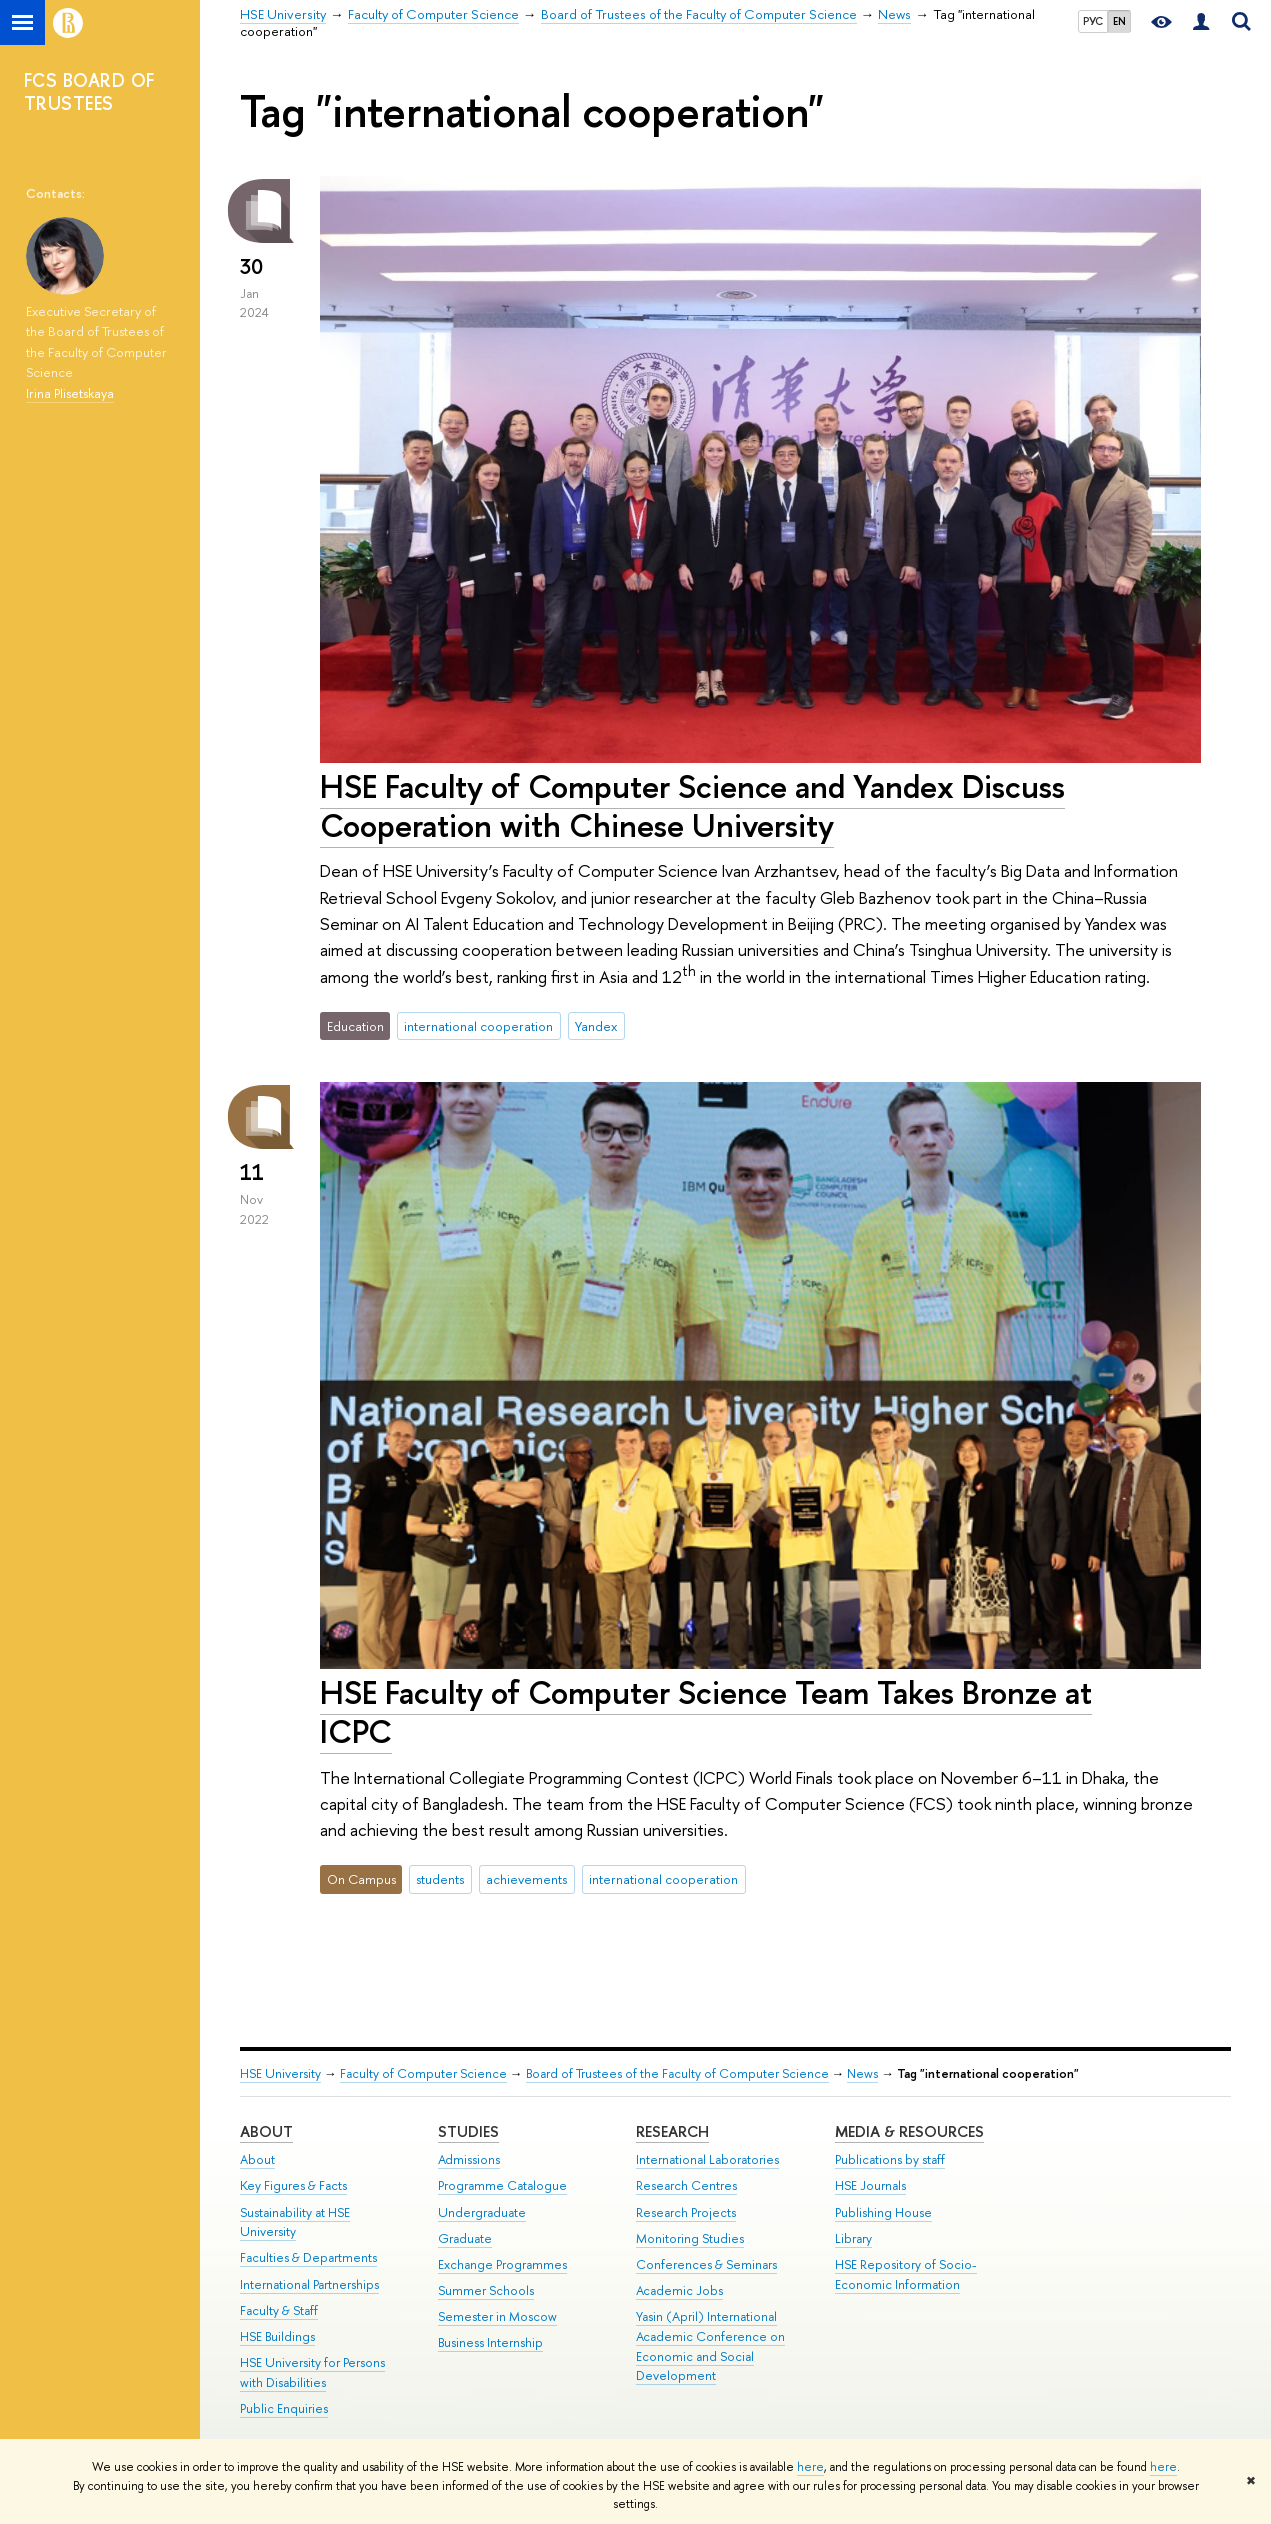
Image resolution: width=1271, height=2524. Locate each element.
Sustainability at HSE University (295, 2222)
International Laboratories (707, 2159)
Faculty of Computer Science (423, 2073)
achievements (526, 1879)
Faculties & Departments (308, 2257)
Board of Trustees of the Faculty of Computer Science (677, 2073)
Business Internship (490, 2342)
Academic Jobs (679, 2290)
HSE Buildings (277, 2336)
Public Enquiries (284, 2408)
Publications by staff (890, 2159)
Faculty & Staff (279, 2310)
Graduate (465, 2238)
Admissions (469, 2159)
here (810, 2467)
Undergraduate (482, 2212)
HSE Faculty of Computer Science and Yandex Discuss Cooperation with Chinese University (692, 805)
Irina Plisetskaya (70, 393)
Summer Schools (486, 2290)
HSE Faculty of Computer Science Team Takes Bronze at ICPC (706, 1711)
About (266, 2131)
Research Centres (686, 2185)
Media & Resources (909, 2131)
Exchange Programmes (502, 2264)
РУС (1093, 21)
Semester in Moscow (497, 2316)
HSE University (280, 2073)
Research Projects (686, 2212)
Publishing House (883, 2212)
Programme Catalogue (502, 2185)
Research (672, 2131)
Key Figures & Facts (293, 2185)
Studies (468, 2131)
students (440, 1879)
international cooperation (478, 1026)
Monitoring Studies (690, 2238)
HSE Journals (870, 2185)
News (862, 2073)
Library (853, 2238)
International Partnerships (309, 2284)
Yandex (596, 1026)
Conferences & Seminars (706, 2264)
